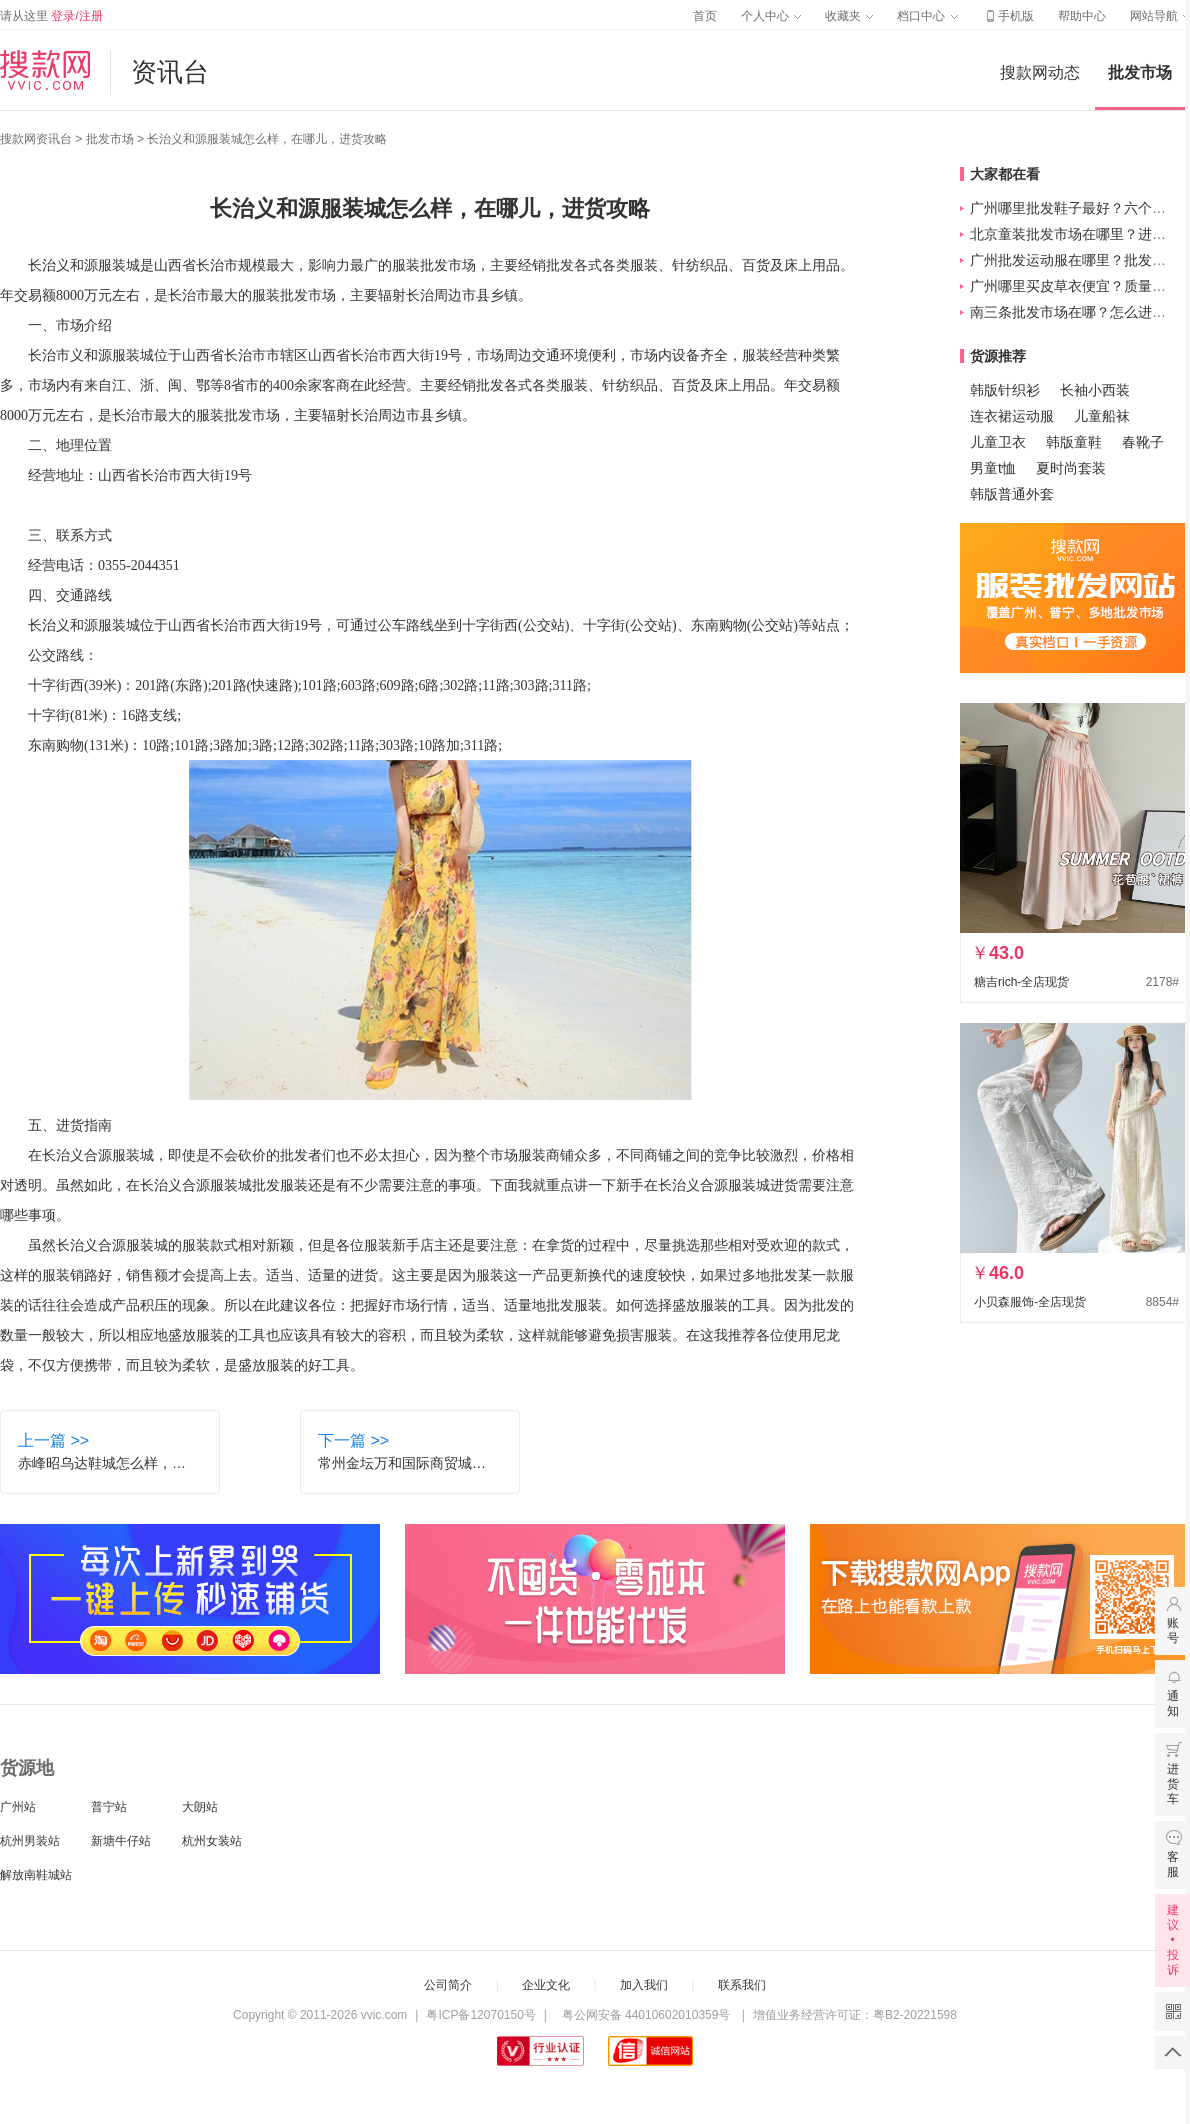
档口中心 (927, 16)
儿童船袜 (1102, 416)
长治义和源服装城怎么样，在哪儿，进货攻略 (267, 139)
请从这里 (51, 16)
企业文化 (546, 1985)
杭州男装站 (30, 1841)
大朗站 (200, 1807)
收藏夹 (849, 16)
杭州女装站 (212, 1841)
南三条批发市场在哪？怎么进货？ (1075, 312)
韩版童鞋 (1074, 442)
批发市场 (1140, 72)
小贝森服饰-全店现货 (1030, 1302)
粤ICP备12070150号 (480, 2015)
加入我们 (644, 1985)
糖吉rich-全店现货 (1021, 982)
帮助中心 (1082, 16)
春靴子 (1143, 442)
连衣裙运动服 (1012, 416)
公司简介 (448, 1985)
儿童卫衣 (998, 442)
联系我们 (742, 1985)
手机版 (1008, 16)
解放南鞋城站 (36, 1875)
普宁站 (109, 1807)
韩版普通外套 (1012, 494)
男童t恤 (993, 468)
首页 (705, 16)
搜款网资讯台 (36, 139)
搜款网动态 (1040, 72)
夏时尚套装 (1071, 468)
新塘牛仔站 (121, 1841)
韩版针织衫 (1005, 390)
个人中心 (771, 16)
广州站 (18, 1807)
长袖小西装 (1095, 390)
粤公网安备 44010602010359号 (645, 2015)
